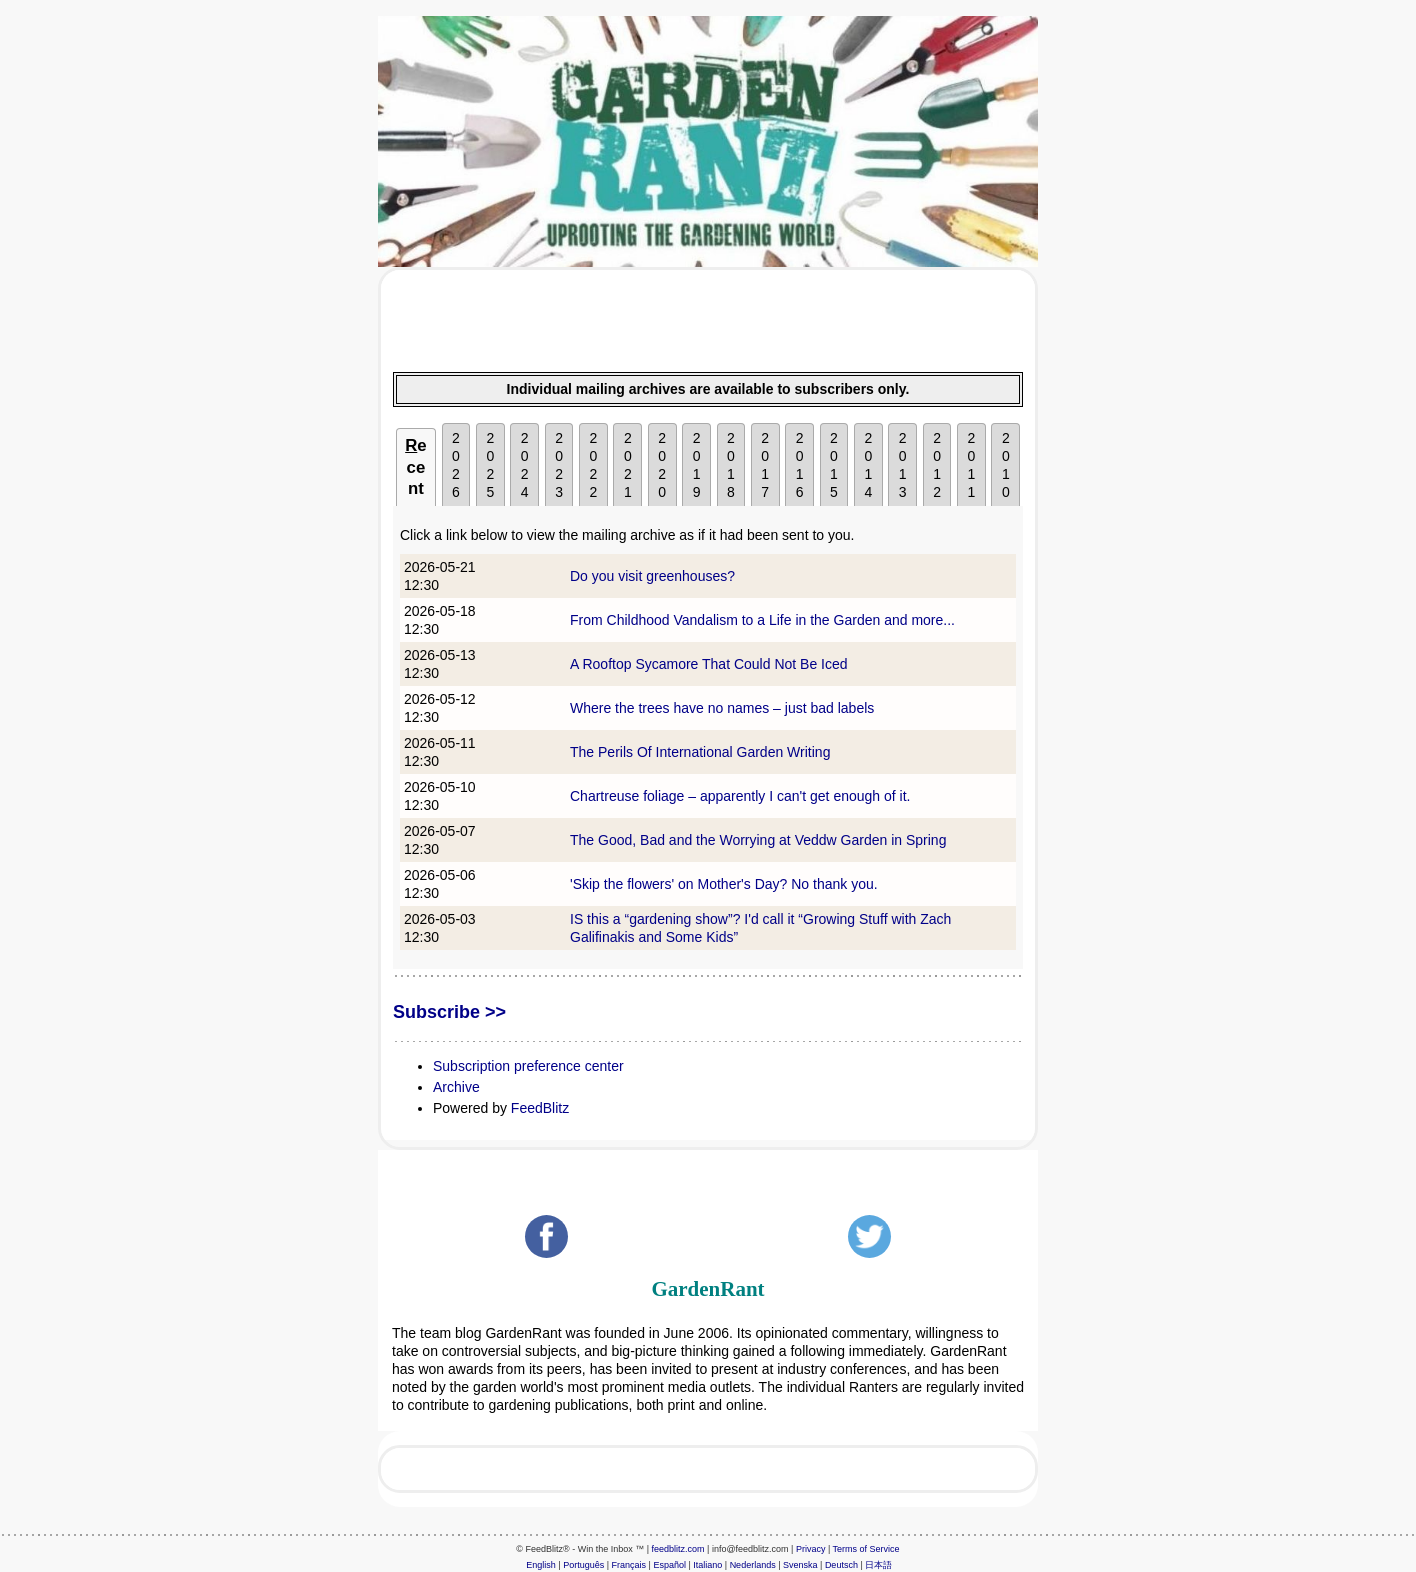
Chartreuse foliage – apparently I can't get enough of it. (740, 796)
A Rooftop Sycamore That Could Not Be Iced (709, 664)
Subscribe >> (449, 1012)
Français (629, 1565)
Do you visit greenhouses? (652, 576)
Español (669, 1565)
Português (583, 1565)
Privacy (811, 1549)
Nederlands (753, 1565)
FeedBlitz (540, 1108)
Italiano (707, 1565)
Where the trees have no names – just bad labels (722, 708)
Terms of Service (866, 1549)
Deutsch (841, 1565)
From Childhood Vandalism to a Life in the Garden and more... (762, 620)
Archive (456, 1087)
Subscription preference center (528, 1066)
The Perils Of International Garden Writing (700, 752)
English (541, 1565)
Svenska (800, 1565)
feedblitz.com (678, 1549)
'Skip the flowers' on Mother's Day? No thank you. (724, 884)
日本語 (878, 1565)
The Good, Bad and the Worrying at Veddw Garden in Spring (758, 840)
